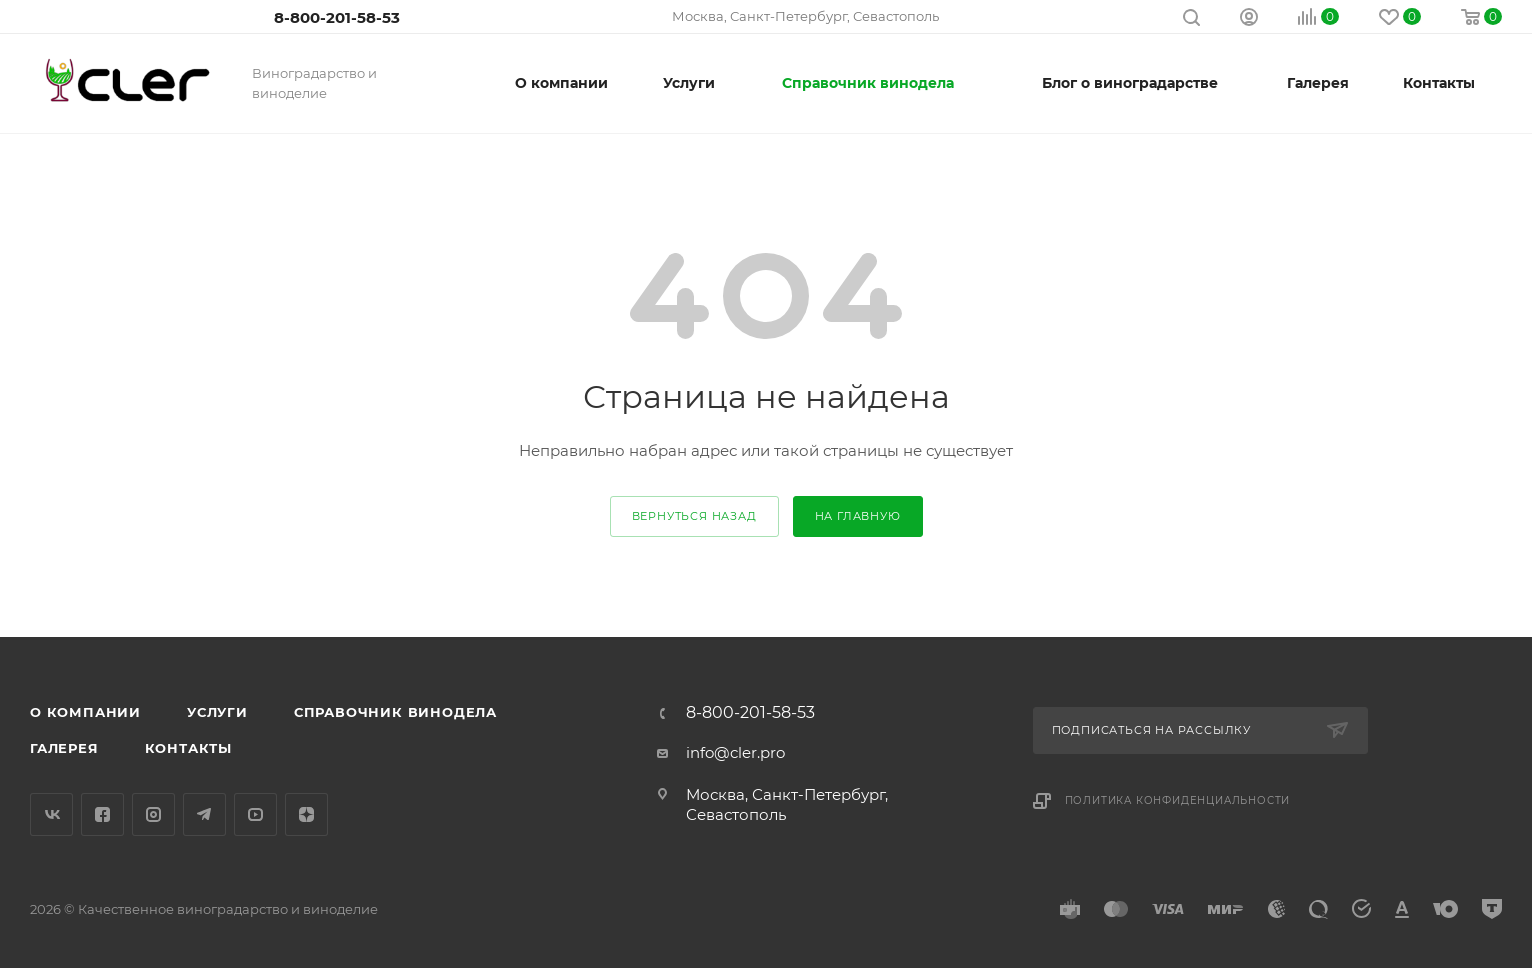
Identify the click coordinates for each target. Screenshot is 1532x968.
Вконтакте (51, 814)
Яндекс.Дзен (306, 814)
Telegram (204, 814)
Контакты (188, 748)
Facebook (102, 814)
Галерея (64, 748)
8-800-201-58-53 (337, 17)
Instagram (153, 814)
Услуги (217, 712)
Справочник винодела (395, 712)
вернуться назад (694, 516)
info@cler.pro (735, 752)
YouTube (255, 814)
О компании (85, 712)
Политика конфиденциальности (1178, 800)
